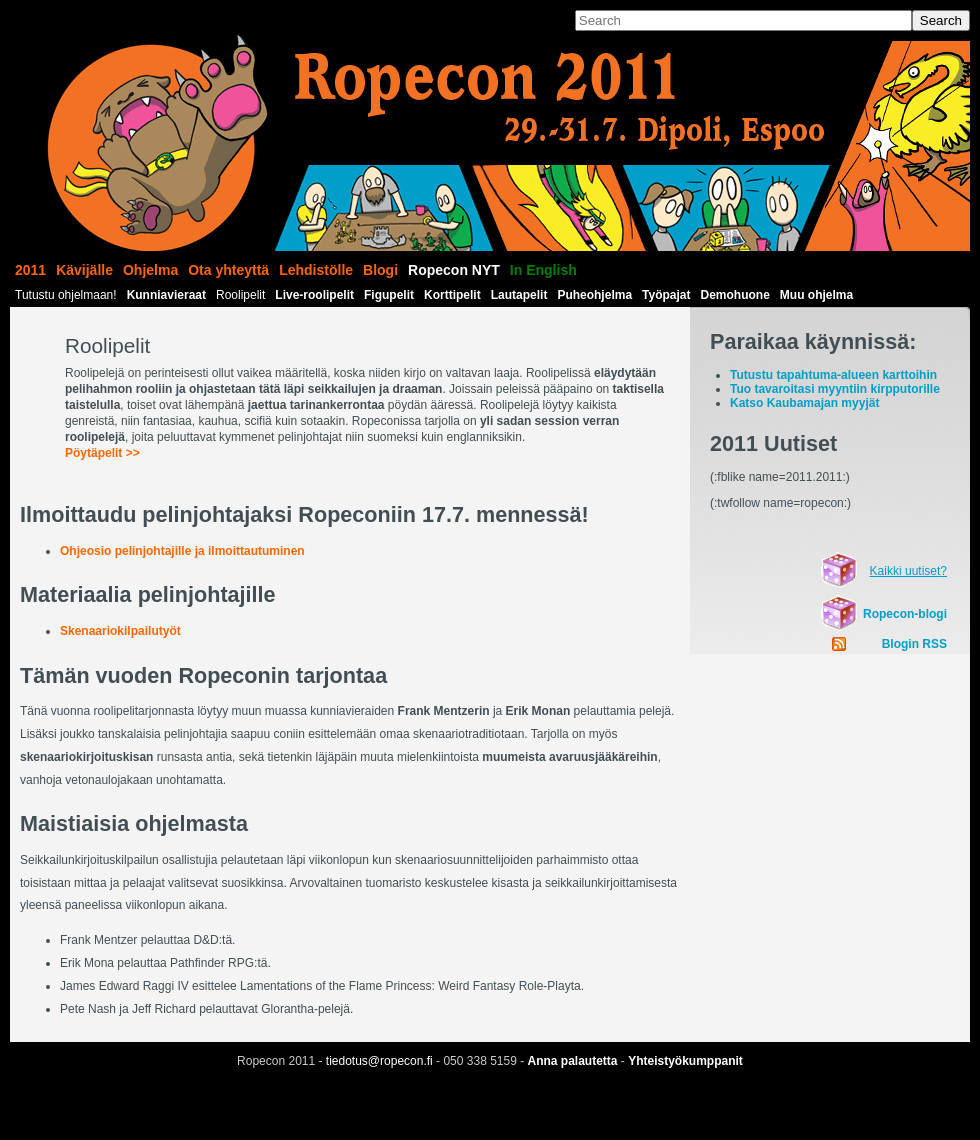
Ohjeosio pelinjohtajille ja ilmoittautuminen (182, 551)
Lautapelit (519, 295)
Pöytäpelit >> (102, 453)
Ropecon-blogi (905, 614)
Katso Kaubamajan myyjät (804, 403)
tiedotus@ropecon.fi (379, 1061)
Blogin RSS (914, 644)
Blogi (380, 270)
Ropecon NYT (454, 270)
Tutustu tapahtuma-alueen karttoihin (833, 375)
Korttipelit (452, 295)
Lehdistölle (316, 270)
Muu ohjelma (816, 295)
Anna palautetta (573, 1061)
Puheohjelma (594, 295)
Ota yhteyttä (228, 270)
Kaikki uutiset (905, 571)
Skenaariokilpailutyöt (120, 631)
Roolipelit (240, 295)
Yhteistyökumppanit (685, 1061)
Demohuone (735, 295)
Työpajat (666, 295)
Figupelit (389, 295)
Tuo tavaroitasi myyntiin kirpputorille (835, 389)
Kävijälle (84, 270)
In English (543, 270)
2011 (30, 270)
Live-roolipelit (314, 295)
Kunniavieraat (166, 295)
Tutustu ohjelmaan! (66, 295)
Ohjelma (150, 270)
